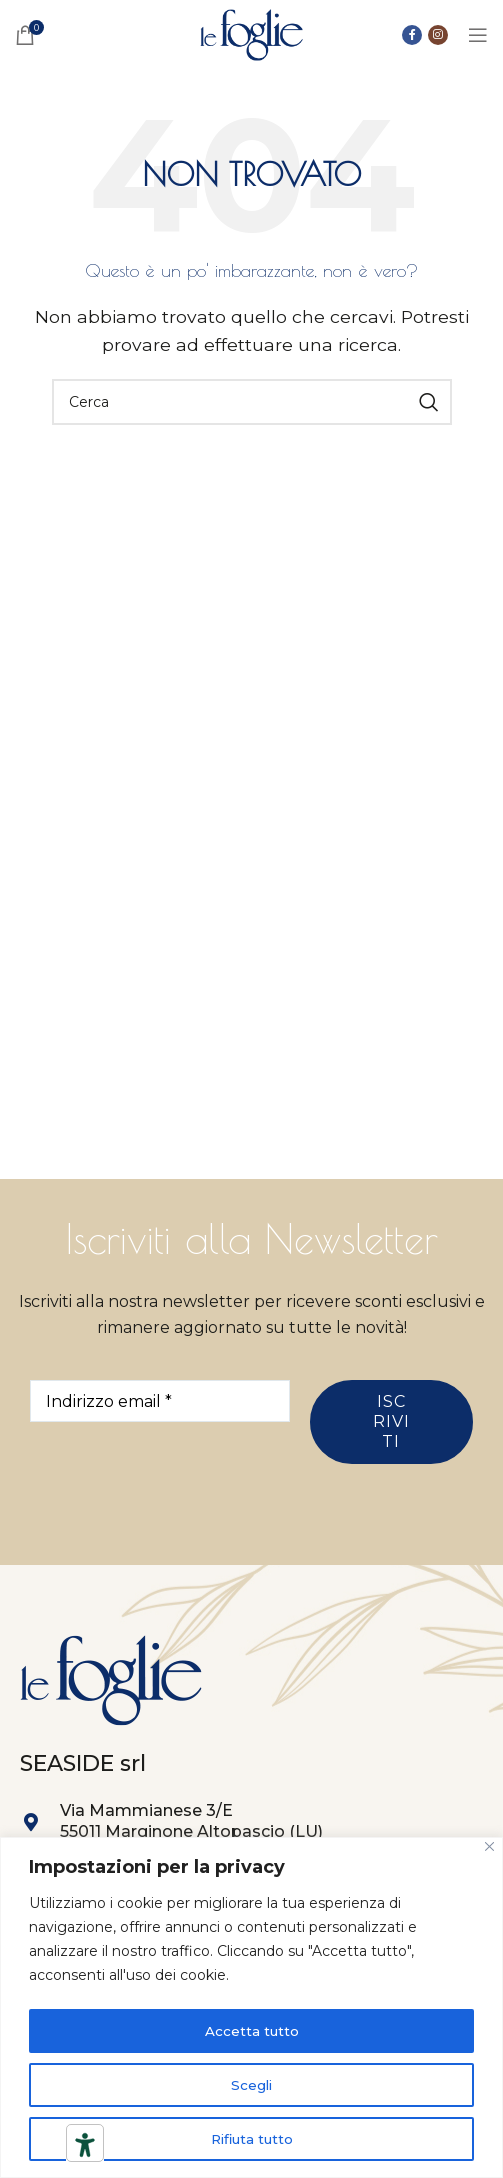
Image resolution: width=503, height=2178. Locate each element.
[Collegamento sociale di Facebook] (412, 35)
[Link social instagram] (438, 35)
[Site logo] (251, 33)
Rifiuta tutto (251, 2139)
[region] (251, 2008)
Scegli (251, 2085)
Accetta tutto (251, 2031)
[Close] (489, 1848)
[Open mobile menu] (478, 35)
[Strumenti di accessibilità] (85, 2145)
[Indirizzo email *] (160, 1401)
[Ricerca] (252, 402)
